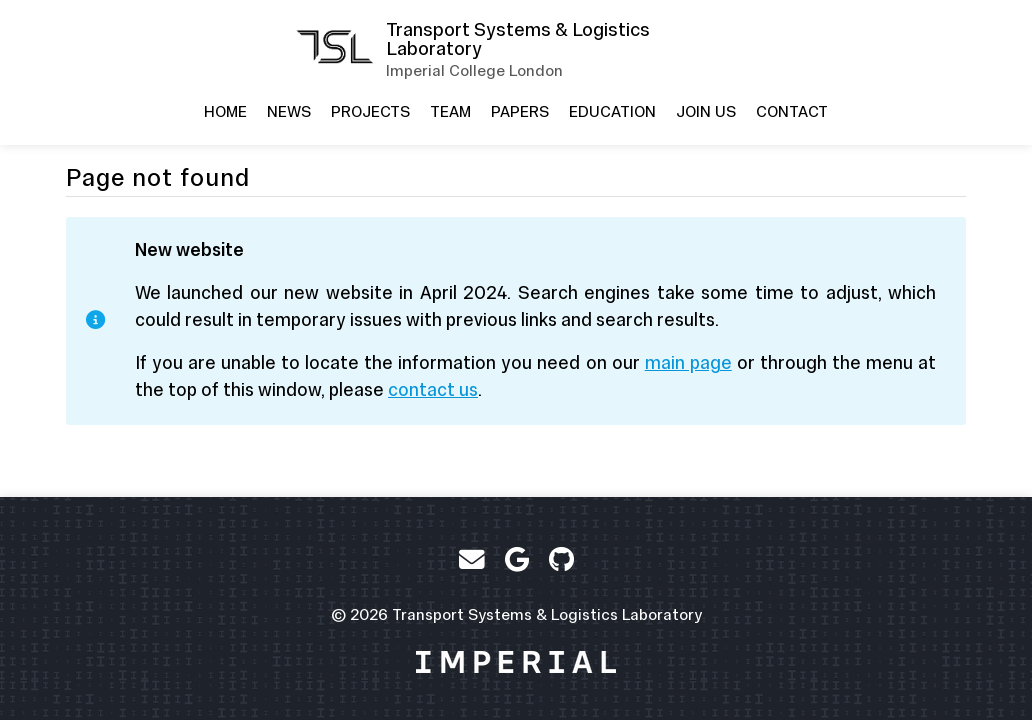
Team (450, 111)
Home (225, 111)
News (289, 111)
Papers (520, 111)
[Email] (472, 560)
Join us (706, 111)
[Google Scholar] (517, 560)
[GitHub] (561, 560)
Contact (792, 111)
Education (612, 111)
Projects (370, 111)
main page (688, 363)
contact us (433, 390)
